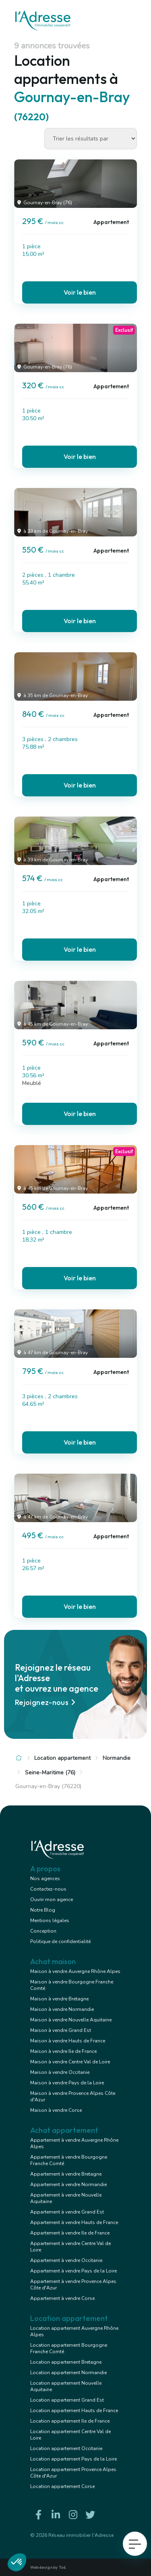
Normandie (116, 1758)
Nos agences (45, 1878)
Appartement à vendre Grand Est (67, 2212)
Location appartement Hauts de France (74, 2410)
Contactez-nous (48, 1889)
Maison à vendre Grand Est (60, 2030)
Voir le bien (80, 292)
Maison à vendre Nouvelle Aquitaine (71, 2020)
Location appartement (62, 1758)
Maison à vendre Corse (56, 2110)
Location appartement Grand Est (67, 2400)
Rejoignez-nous (46, 1702)
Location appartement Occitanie (66, 2448)
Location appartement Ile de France (70, 2421)
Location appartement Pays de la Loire (73, 2459)
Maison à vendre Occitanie (59, 2072)
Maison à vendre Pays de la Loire (67, 2083)
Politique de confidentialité (60, 1941)
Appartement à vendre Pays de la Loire (73, 2271)
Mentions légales (49, 1920)
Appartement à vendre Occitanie (66, 2260)
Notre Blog (42, 1910)
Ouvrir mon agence (51, 1899)
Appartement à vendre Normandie (68, 2184)
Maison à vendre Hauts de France (67, 2041)
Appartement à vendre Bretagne (65, 2174)
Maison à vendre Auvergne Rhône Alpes (75, 1971)
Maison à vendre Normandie (62, 2009)
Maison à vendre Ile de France (63, 2051)
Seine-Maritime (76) (50, 1772)
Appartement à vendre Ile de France (70, 2233)
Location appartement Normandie (68, 2372)
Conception (43, 1931)
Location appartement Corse (62, 2486)
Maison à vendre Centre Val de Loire (70, 2062)
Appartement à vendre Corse (62, 2298)
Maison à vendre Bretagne (59, 1999)
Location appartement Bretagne (65, 2362)
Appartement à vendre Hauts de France (74, 2222)
